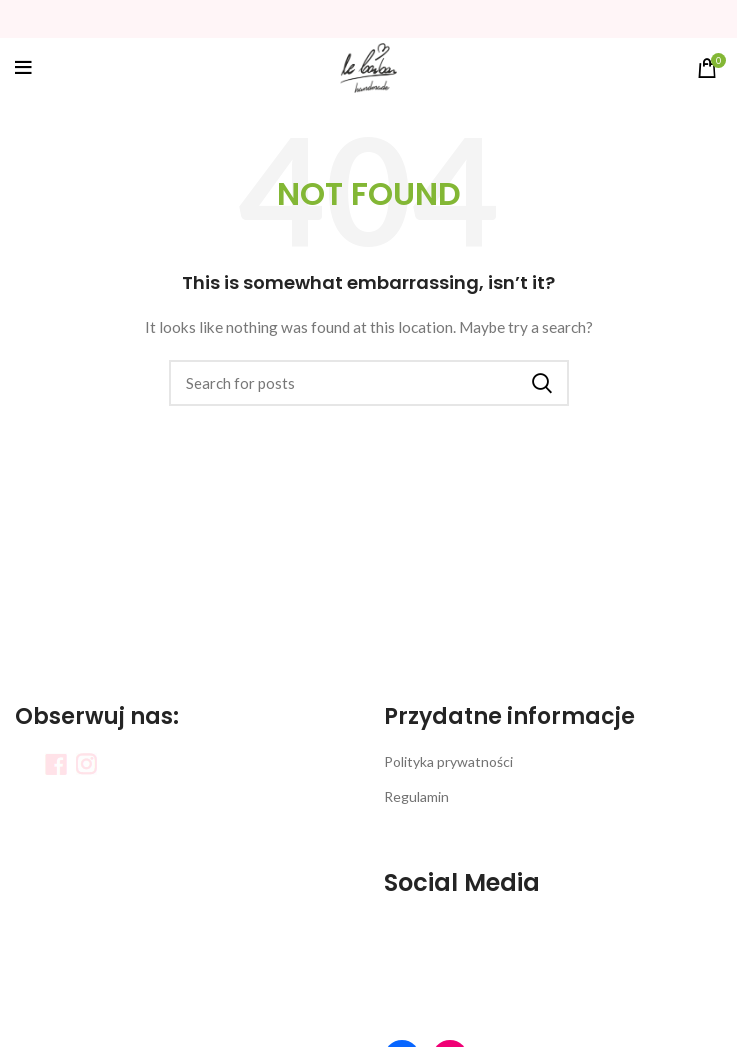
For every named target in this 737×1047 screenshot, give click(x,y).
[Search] (369, 383)
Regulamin (416, 796)
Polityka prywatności (448, 761)
